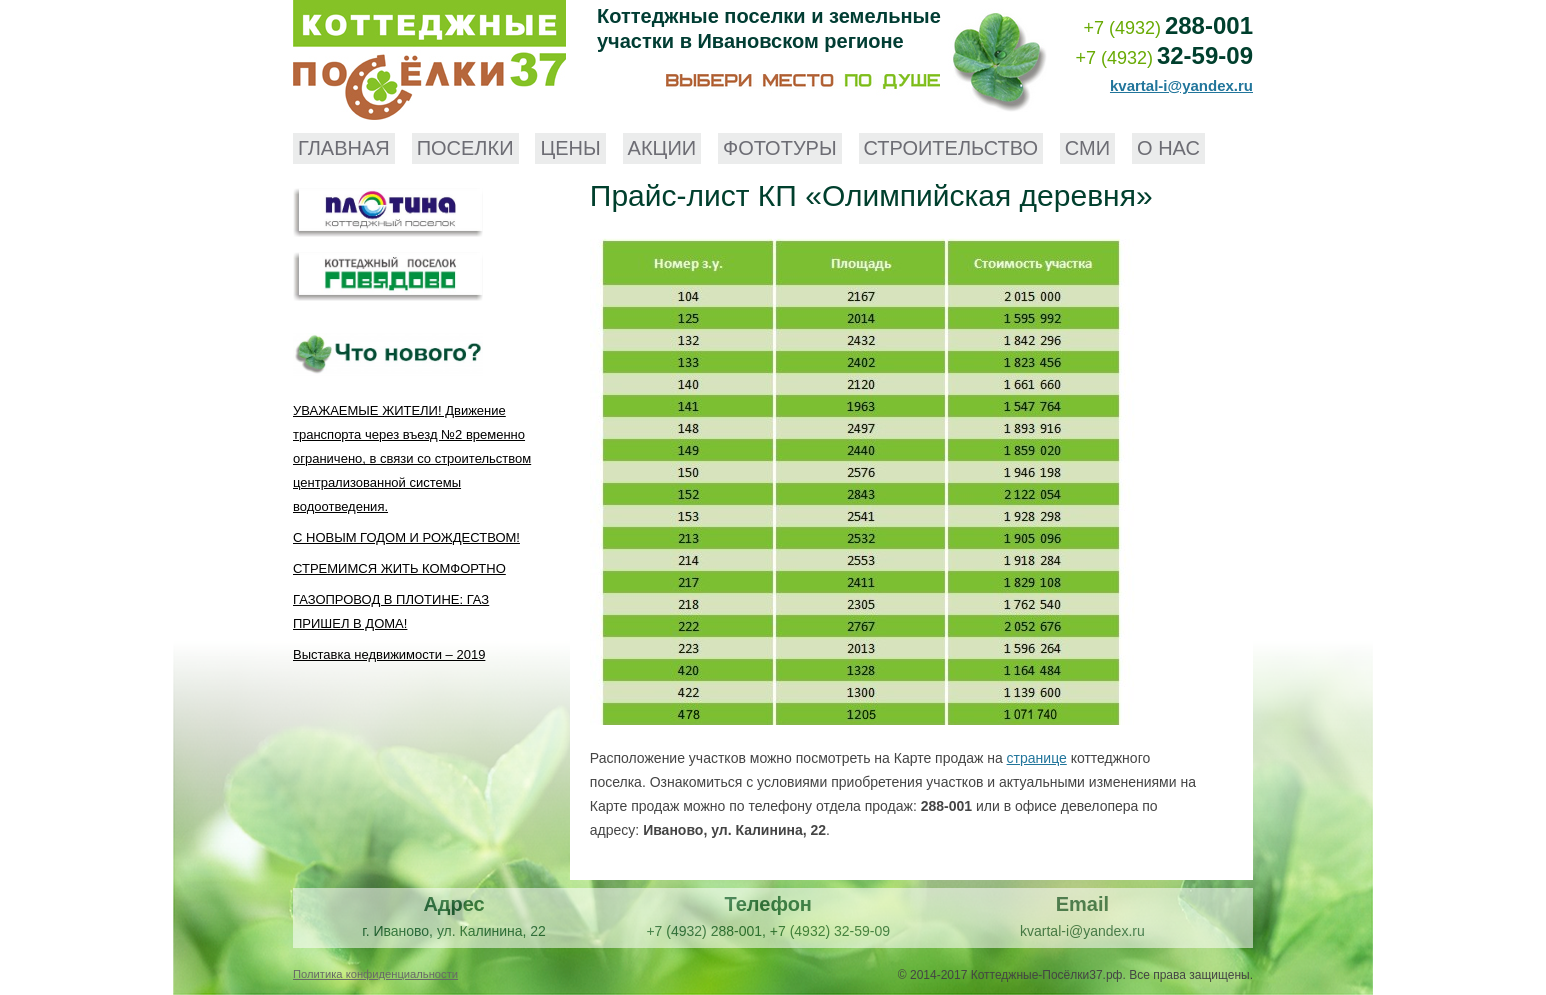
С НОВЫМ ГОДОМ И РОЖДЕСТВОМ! (406, 537)
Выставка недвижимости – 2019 (389, 654)
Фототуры (780, 148)
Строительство (951, 148)
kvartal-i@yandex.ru (1181, 85)
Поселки (465, 148)
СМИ (1087, 148)
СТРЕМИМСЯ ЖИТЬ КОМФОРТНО (399, 568)
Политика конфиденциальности (375, 974)
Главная (344, 148)
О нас (1168, 148)
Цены (570, 148)
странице (1037, 758)
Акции (662, 148)
